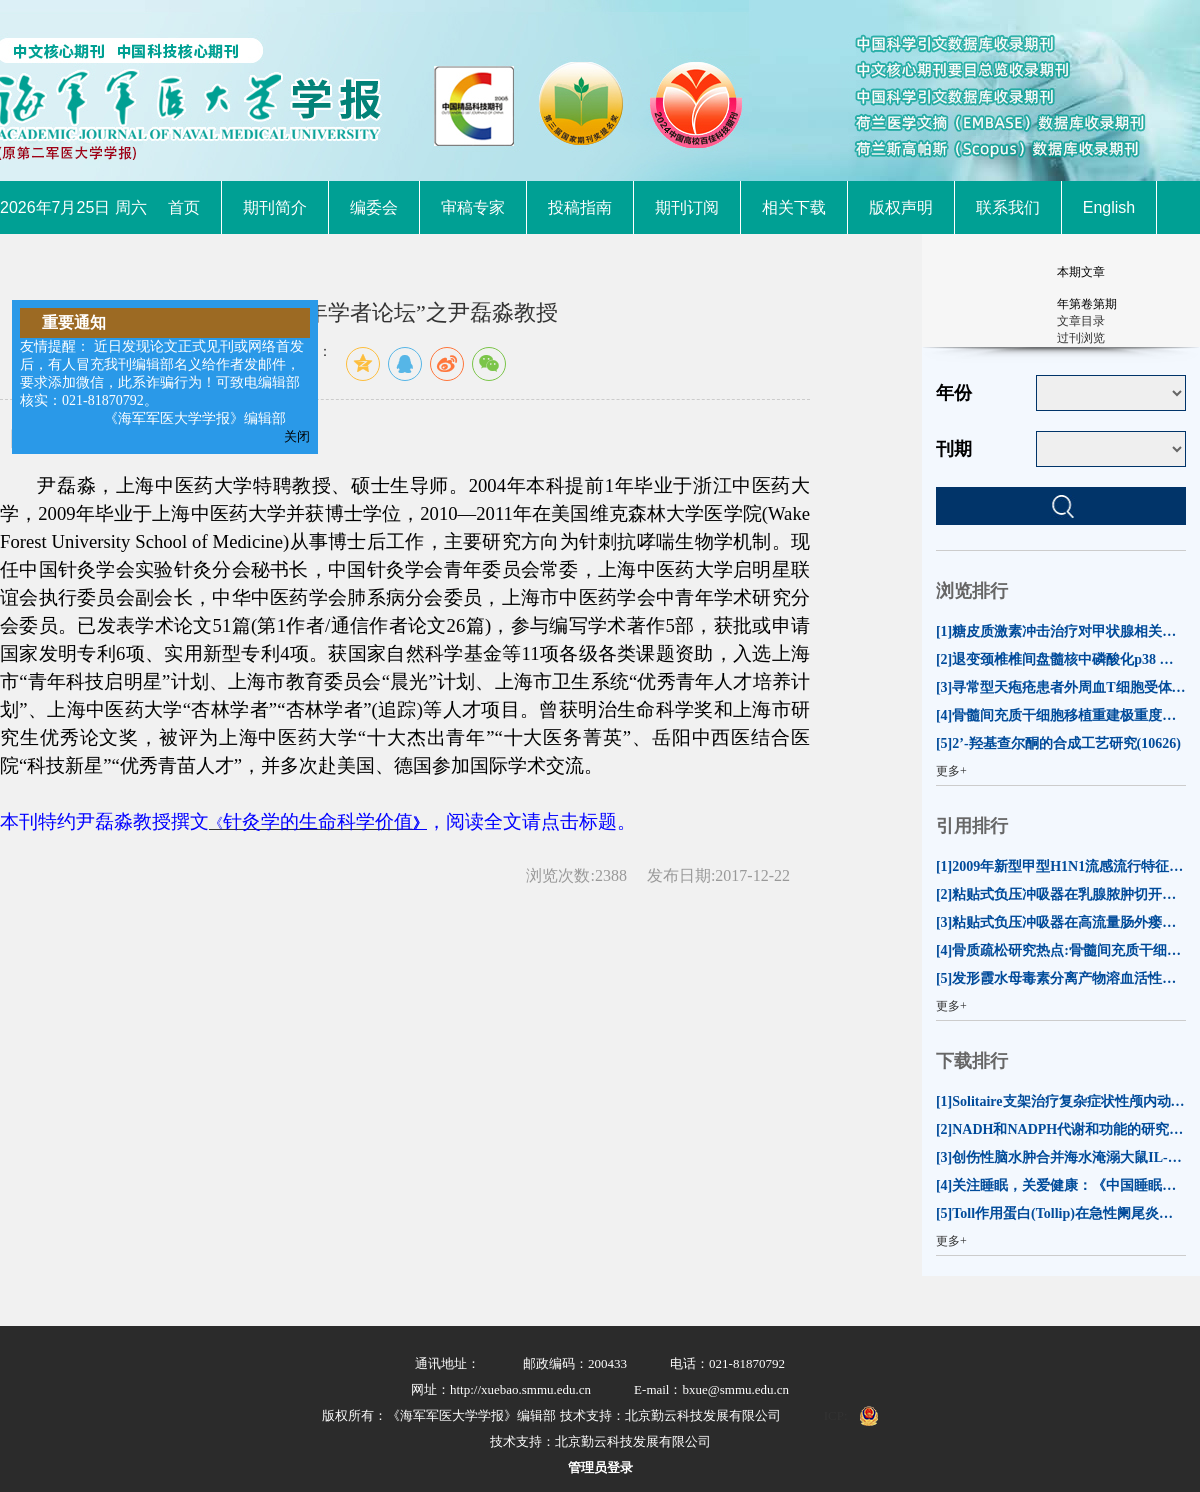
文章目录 (1081, 321)
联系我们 (1008, 207)
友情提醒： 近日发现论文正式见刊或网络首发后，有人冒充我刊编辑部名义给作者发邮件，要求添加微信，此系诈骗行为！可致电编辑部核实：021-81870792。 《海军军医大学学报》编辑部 (162, 382)
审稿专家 (473, 207)
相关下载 (794, 207)
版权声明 (901, 207)
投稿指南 (580, 207)
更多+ (951, 771)
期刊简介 (275, 207)
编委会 (374, 207)
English (1109, 207)
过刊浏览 (1081, 338)
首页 (184, 207)
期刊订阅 (687, 207)
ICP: (836, 1415)
